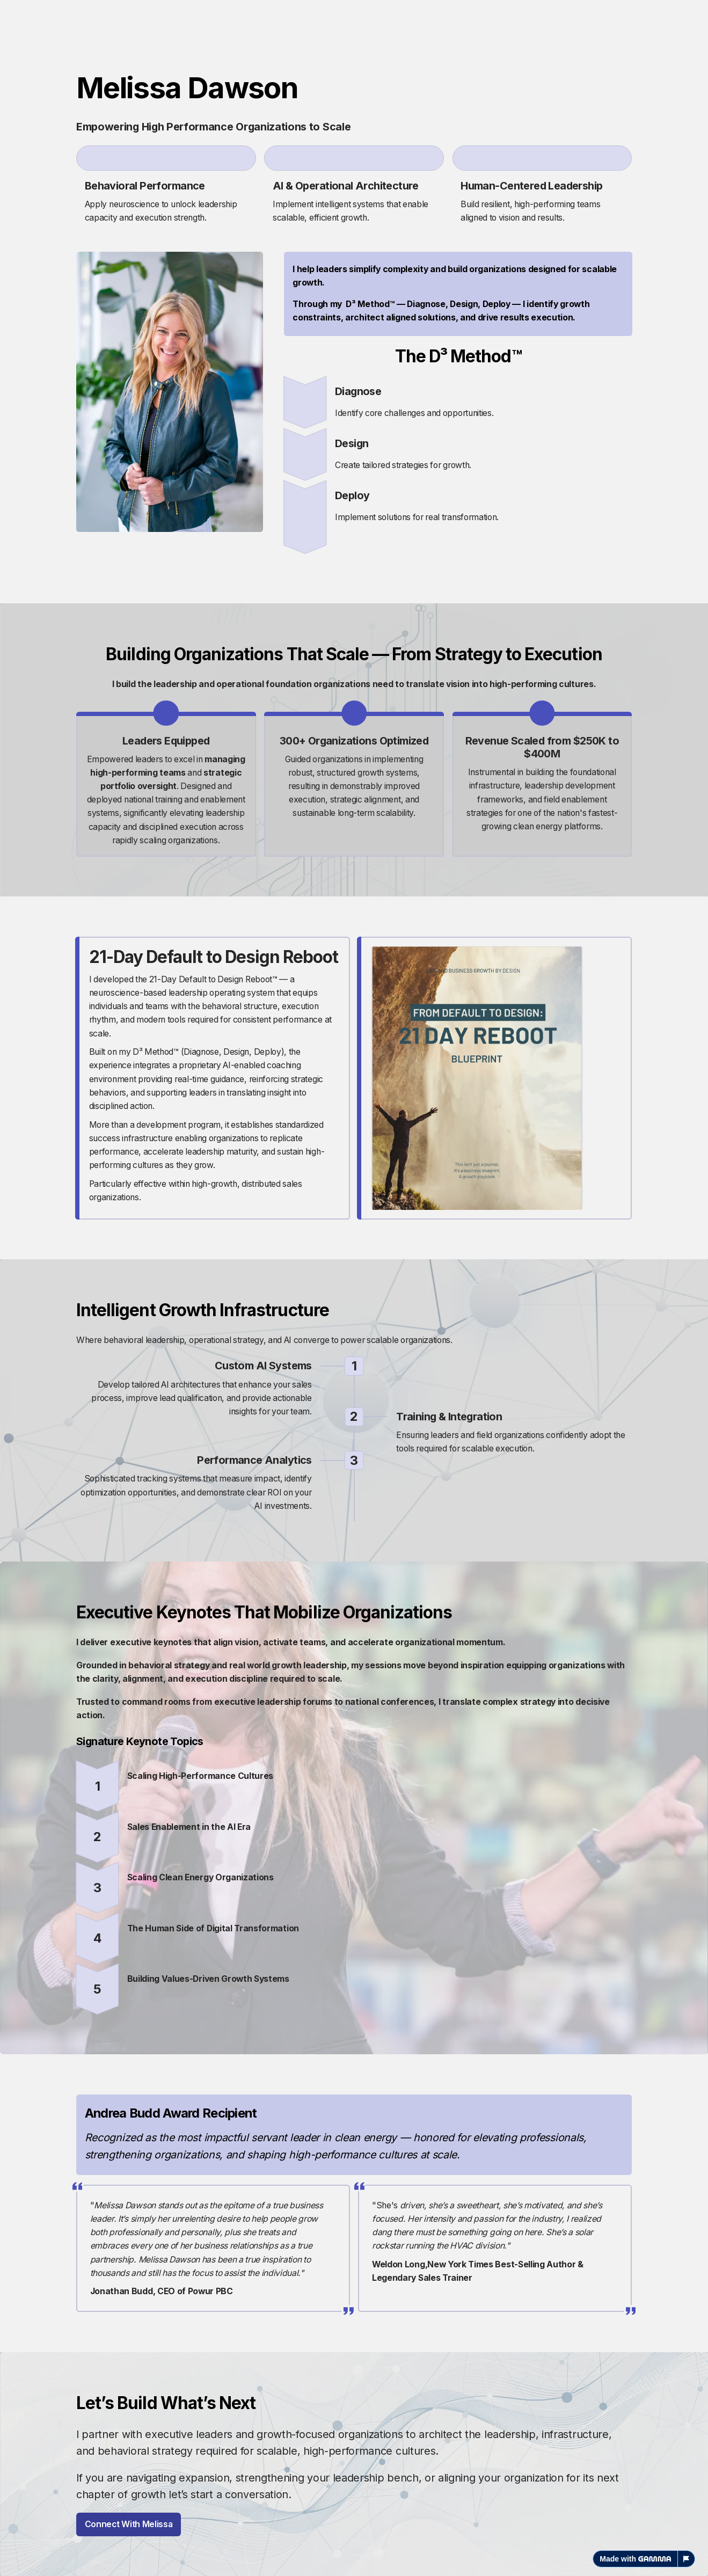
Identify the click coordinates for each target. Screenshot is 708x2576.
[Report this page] (686, 2558)
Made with (635, 2559)
